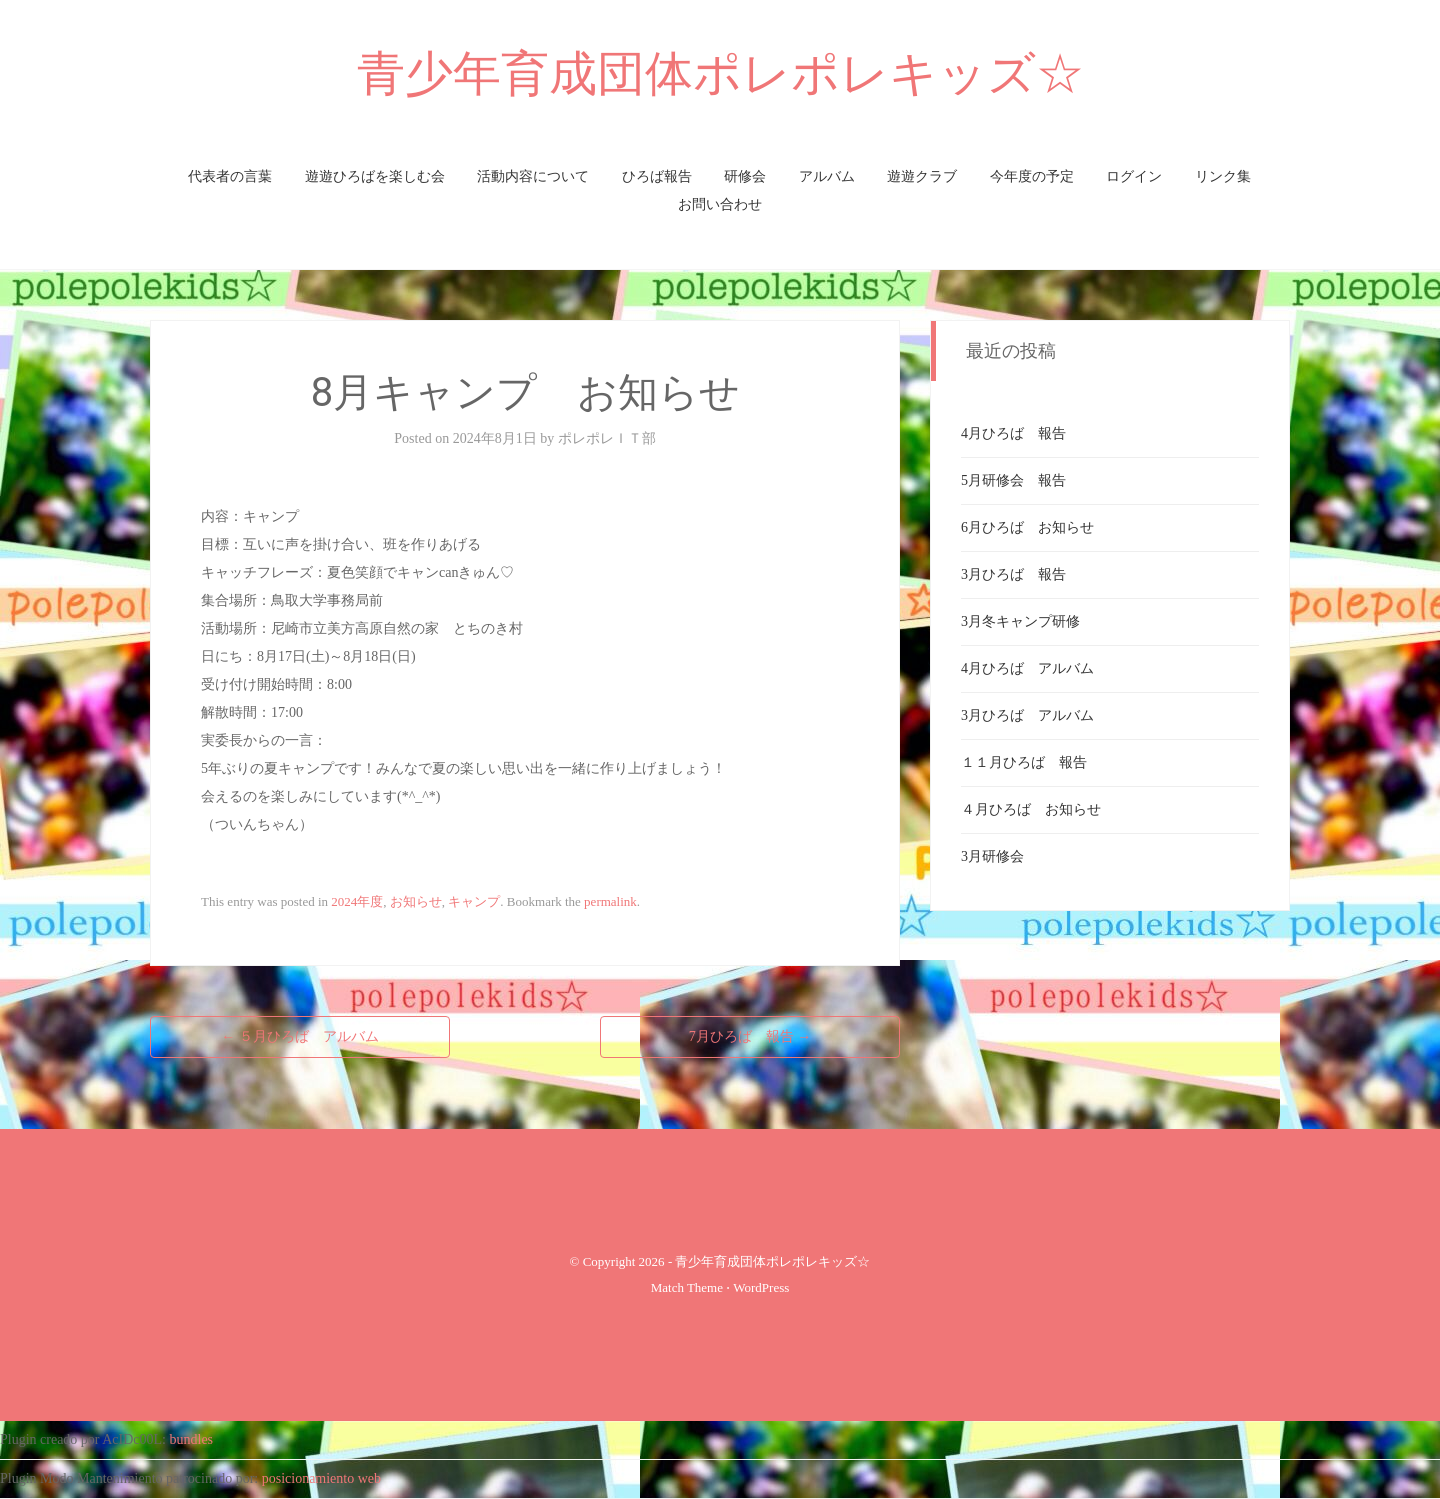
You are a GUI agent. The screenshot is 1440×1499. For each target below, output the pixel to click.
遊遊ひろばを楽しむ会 (375, 176)
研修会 (745, 176)
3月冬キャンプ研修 (1020, 621)
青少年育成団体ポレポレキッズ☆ (720, 73)
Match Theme (687, 1287)
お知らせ (416, 901)
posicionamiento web (321, 1478)
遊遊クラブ (922, 176)
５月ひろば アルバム (300, 1036)
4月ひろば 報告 (1013, 433)
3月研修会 (992, 856)
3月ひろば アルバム (1027, 715)
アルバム (827, 176)
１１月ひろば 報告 (1024, 762)
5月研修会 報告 (1013, 480)
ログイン (1134, 176)
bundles (192, 1439)
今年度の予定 (1032, 176)
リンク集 (1223, 176)
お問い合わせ (720, 204)
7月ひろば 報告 (750, 1036)
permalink (610, 901)
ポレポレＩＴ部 (607, 438)
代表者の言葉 (230, 176)
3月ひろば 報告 (1013, 574)
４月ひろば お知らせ (1031, 809)
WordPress (761, 1287)
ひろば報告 (657, 176)
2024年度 (357, 901)
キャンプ (474, 901)
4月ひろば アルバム (1027, 668)
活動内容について (533, 176)
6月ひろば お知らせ (1027, 527)
